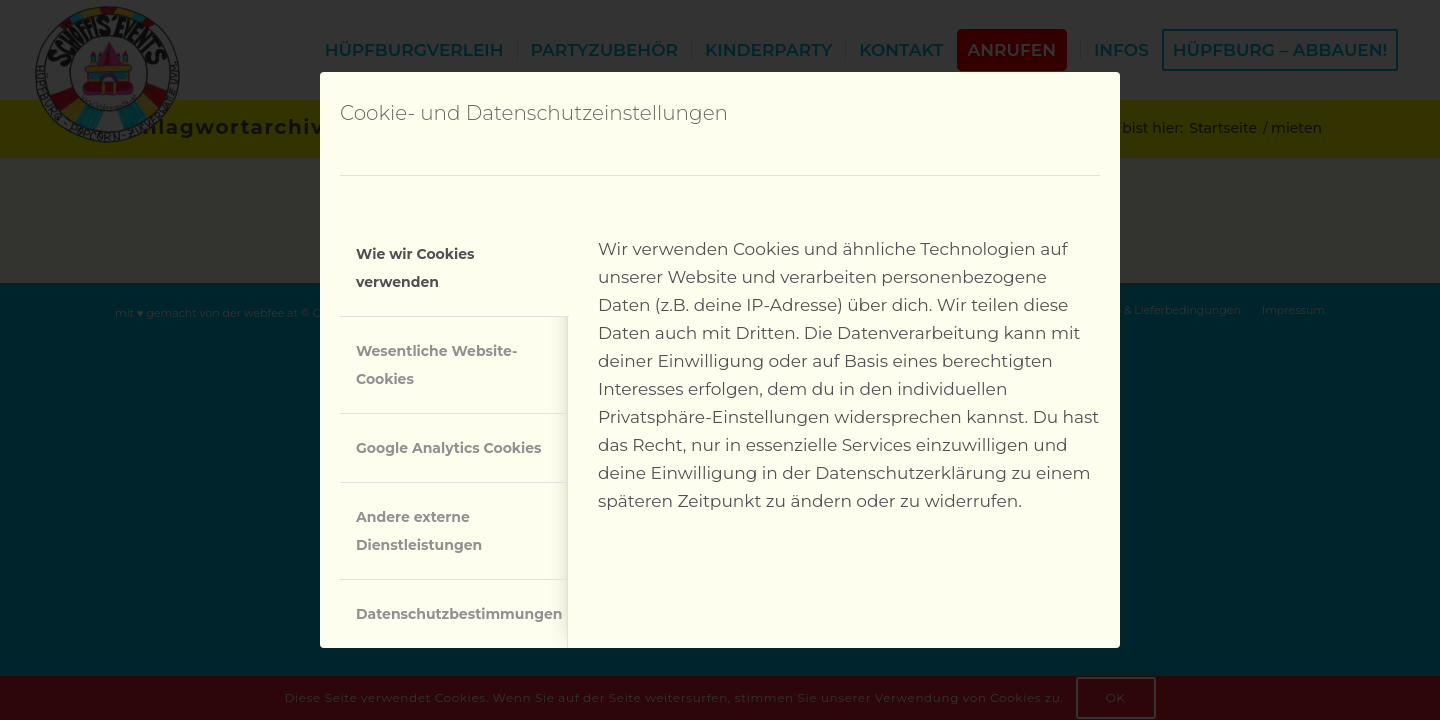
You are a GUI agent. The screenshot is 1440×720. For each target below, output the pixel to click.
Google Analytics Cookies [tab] (449, 448)
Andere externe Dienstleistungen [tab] (419, 531)
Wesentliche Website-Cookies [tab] (436, 365)
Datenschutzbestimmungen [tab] (459, 614)
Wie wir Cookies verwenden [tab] (415, 268)
